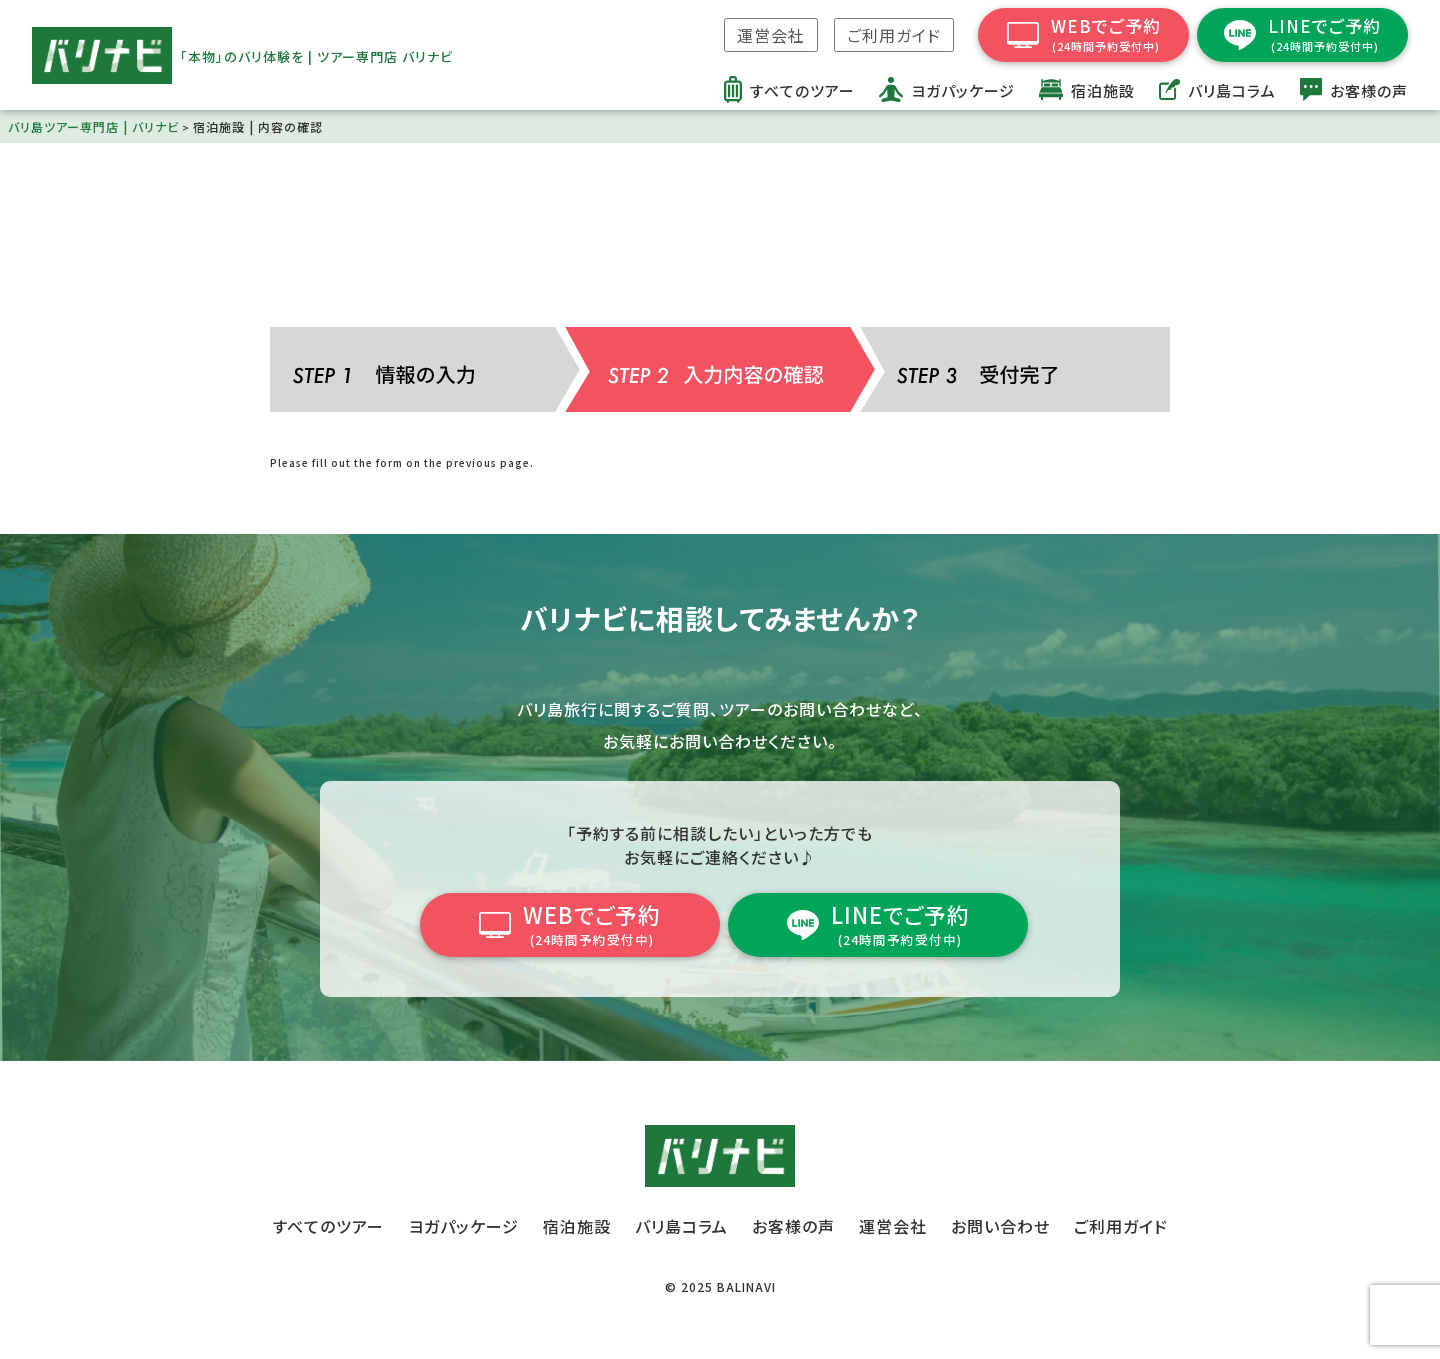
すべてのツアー (328, 1226)
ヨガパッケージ (463, 1226)
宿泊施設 (577, 1226)
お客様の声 (793, 1226)
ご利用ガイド (894, 35)
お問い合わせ (1000, 1226)
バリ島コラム (681, 1226)
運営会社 (771, 35)
